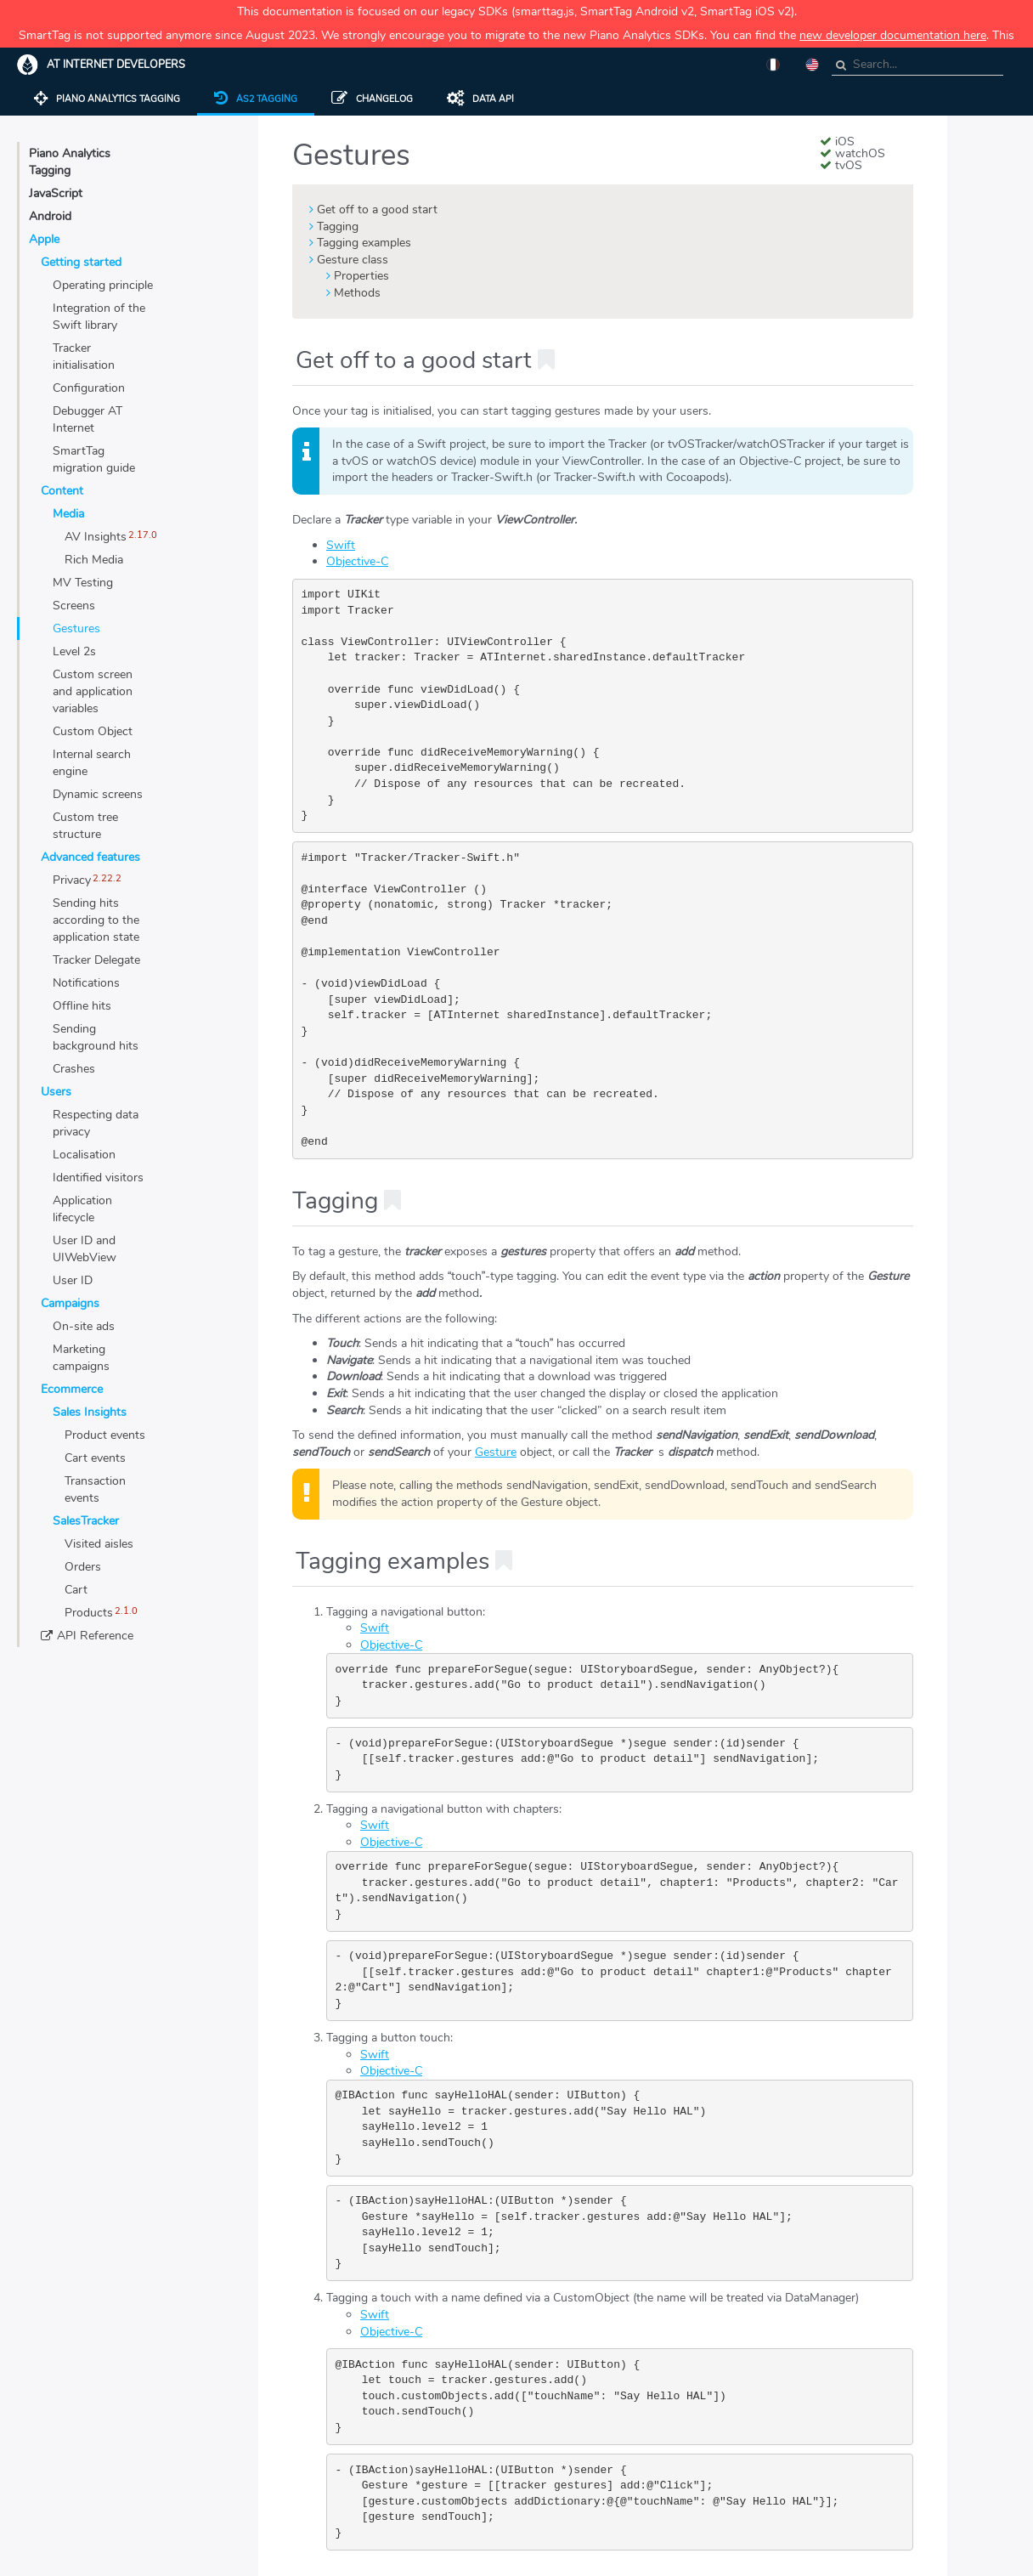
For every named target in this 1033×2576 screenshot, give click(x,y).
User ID (73, 1280)
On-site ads (84, 1326)
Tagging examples (364, 243)
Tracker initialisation (84, 356)
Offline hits (82, 1006)
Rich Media (94, 560)
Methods (357, 293)
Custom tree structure (85, 825)
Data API (480, 99)
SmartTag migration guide (94, 459)
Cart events (95, 1458)
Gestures (76, 628)
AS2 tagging (255, 99)
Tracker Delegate (96, 960)
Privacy (72, 880)
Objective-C (357, 561)
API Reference (95, 1636)
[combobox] (917, 65)
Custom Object (93, 731)
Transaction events (95, 1489)
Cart (76, 1590)
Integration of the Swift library (99, 316)
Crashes (74, 1069)
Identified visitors (98, 1177)
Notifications (86, 983)
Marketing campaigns (81, 1357)
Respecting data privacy (95, 1123)
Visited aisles (99, 1544)
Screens (74, 605)
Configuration (89, 388)
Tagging (337, 226)
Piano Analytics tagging (107, 99)
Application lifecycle (82, 1209)
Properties (361, 276)
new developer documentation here (892, 35)
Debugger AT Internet (87, 419)
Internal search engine (92, 762)
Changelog (372, 99)
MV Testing (83, 583)
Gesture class (352, 260)
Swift (340, 545)
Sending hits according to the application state (96, 920)
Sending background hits (95, 1037)
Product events (105, 1435)
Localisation (84, 1154)
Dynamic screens (98, 794)
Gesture (495, 1452)
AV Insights (96, 537)
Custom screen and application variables (93, 691)
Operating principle (103, 285)
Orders (83, 1567)
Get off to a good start (377, 209)
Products (89, 1613)
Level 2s (74, 651)
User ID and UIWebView (84, 1248)
